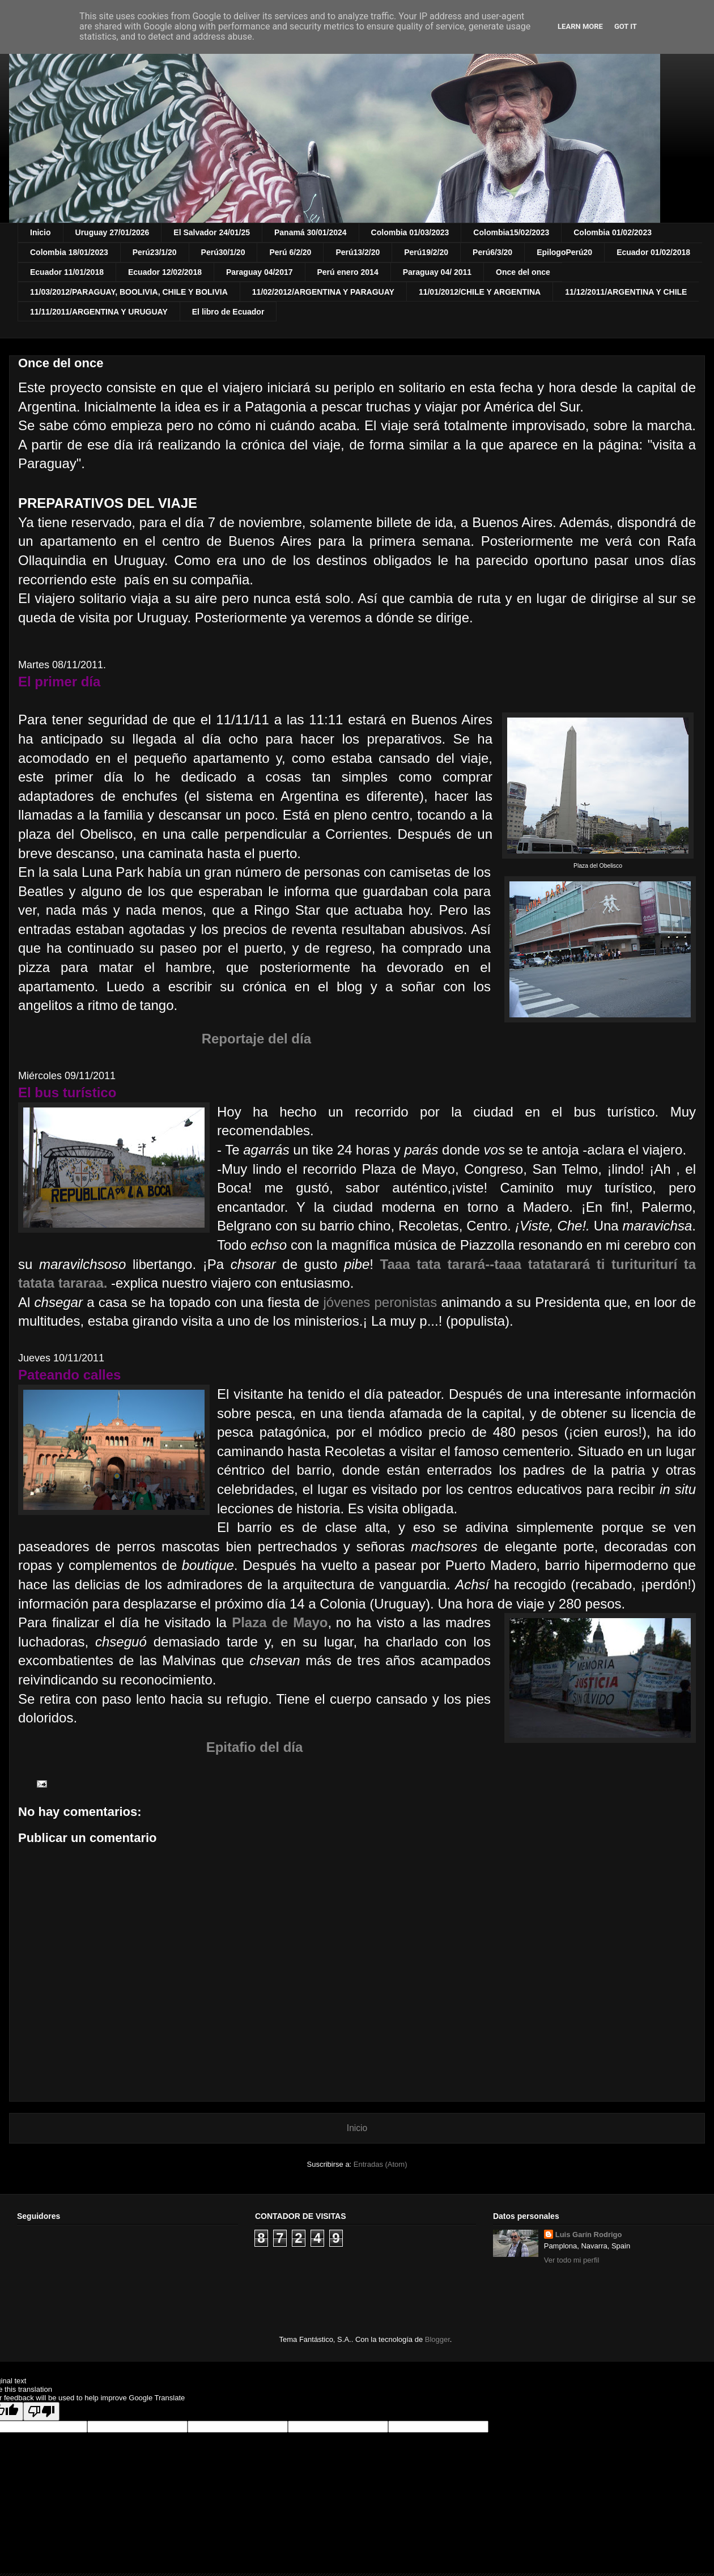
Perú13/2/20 (357, 252)
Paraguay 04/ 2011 (437, 272)
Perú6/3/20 (492, 252)
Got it (625, 26)
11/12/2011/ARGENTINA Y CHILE (626, 291)
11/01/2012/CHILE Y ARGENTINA (480, 291)
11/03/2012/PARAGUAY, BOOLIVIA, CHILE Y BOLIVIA (129, 291)
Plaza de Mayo (280, 1622)
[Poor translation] (41, 2411)
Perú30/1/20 (223, 252)
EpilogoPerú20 (564, 252)
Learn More (580, 26)
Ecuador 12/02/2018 (165, 272)
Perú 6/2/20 (290, 252)
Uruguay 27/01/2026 (112, 232)
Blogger (437, 2339)
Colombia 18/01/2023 (69, 252)
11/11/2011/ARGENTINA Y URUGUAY (99, 311)
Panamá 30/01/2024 (310, 232)
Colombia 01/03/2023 (410, 232)
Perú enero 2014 (348, 272)
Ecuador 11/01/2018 (67, 272)
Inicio (40, 232)
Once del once (523, 272)
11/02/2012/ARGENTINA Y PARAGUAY (323, 291)
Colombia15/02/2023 (511, 232)
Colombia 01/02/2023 (612, 232)
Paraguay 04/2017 (259, 272)
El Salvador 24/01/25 (211, 232)
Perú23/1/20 (155, 252)
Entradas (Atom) (380, 2164)
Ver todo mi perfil (572, 2260)
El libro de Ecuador (228, 311)
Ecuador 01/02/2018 (653, 252)
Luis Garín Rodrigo (588, 2234)
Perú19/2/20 (426, 252)
